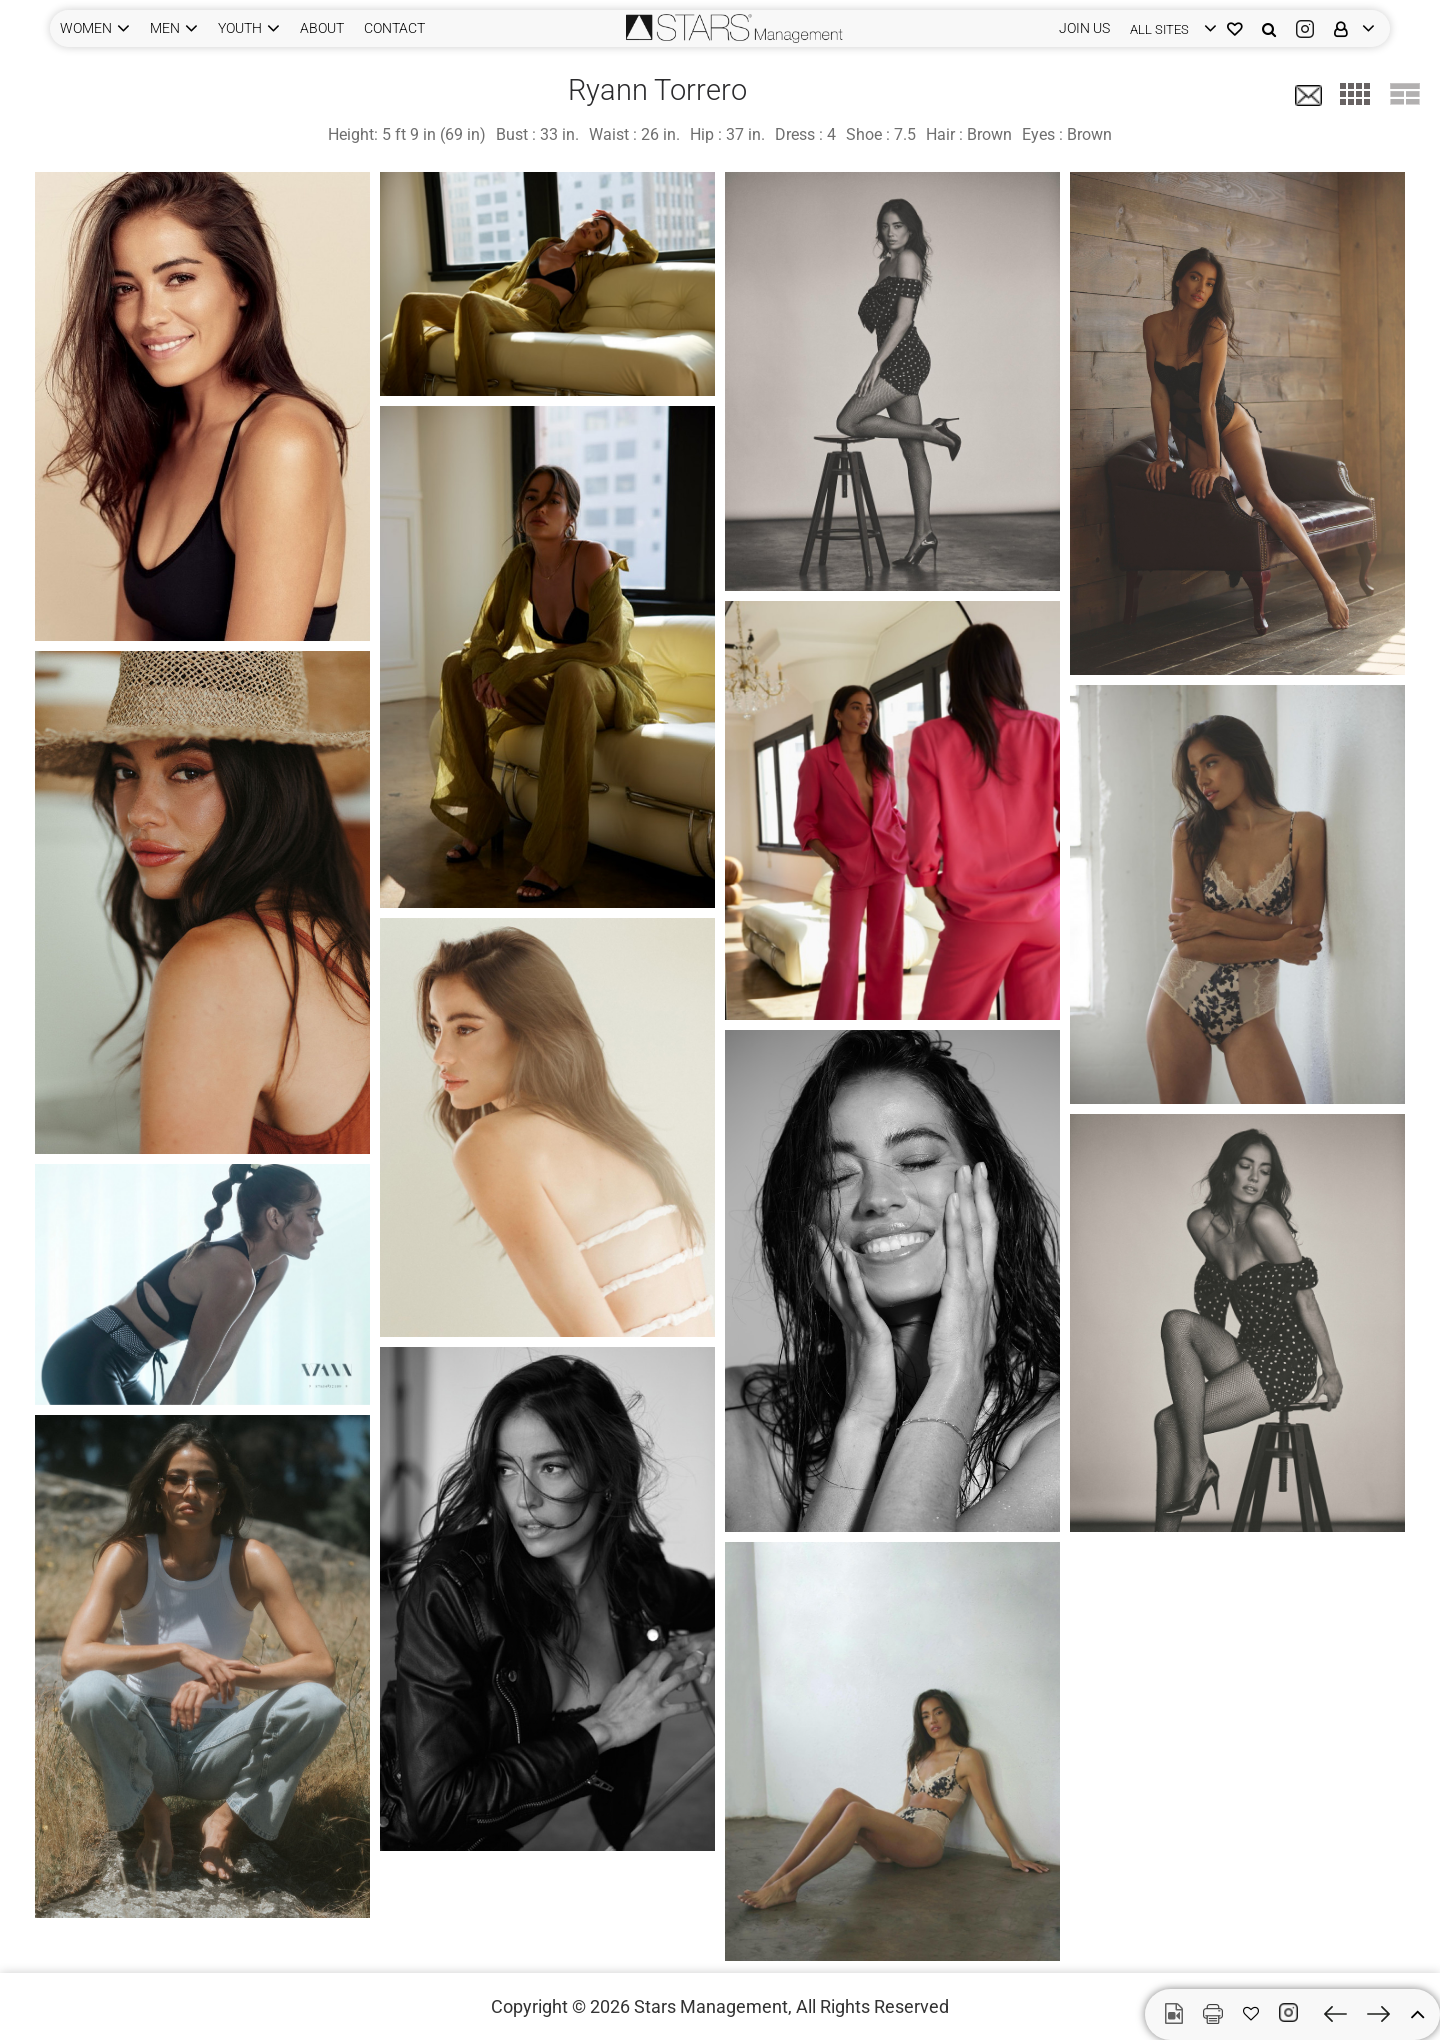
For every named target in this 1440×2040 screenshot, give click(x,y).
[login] (1168, 28)
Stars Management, (713, 2006)
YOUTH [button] (240, 28)
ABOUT (322, 28)
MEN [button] (165, 28)
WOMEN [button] (86, 28)
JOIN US (1084, 28)
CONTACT (394, 28)
